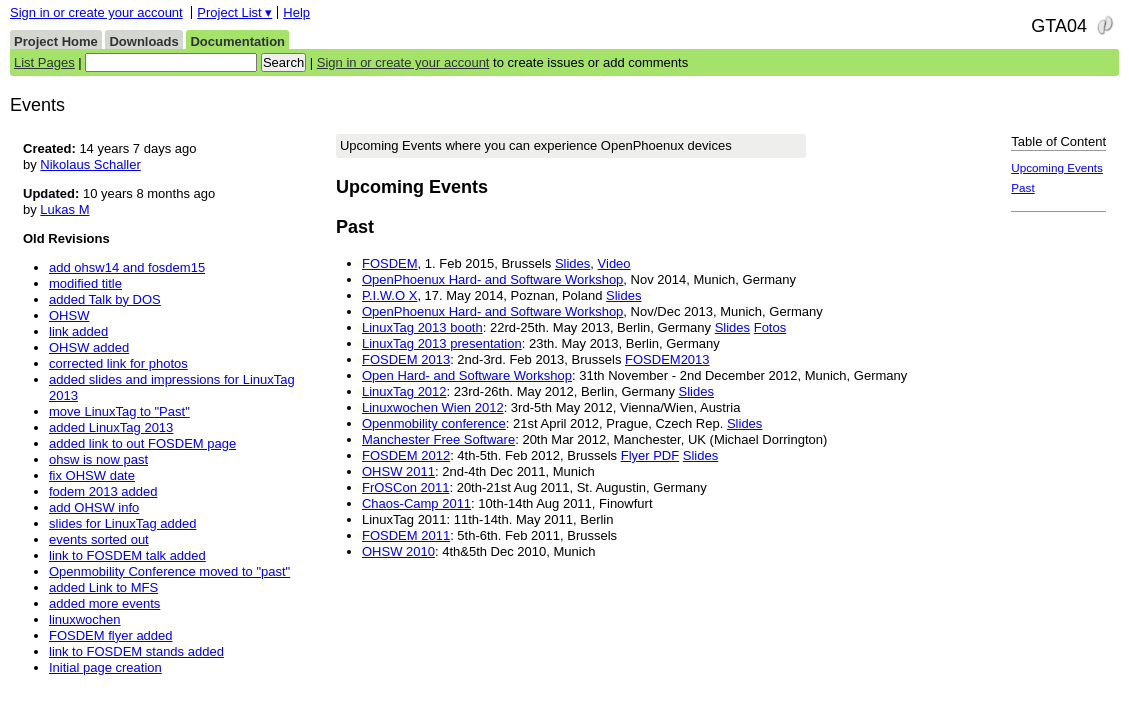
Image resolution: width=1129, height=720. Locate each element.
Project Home (56, 41)
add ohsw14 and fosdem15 (127, 267)
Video (614, 263)
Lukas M (64, 209)
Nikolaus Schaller (90, 164)
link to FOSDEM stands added (136, 651)
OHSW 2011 (398, 471)
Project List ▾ (234, 12)
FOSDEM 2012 (406, 455)
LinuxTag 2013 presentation (442, 343)
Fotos (770, 327)
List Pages (44, 62)
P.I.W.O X (389, 295)
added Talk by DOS (105, 299)
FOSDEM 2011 (406, 535)
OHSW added (89, 347)
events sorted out (99, 539)
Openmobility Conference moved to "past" (169, 571)
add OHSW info (94, 507)
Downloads (143, 41)
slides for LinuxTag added (122, 523)
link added (78, 331)
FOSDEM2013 (667, 359)
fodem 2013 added (103, 491)
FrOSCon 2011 (405, 487)
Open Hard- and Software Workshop (467, 375)
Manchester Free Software (438, 439)
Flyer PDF (650, 455)
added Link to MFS (103, 587)
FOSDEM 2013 (406, 359)
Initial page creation (105, 667)
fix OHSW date (92, 475)
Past (1022, 187)
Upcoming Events (1057, 167)
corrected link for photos (118, 363)
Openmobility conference (434, 423)
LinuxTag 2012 (404, 391)
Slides (572, 263)
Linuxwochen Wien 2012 (433, 407)
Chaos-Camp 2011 (416, 503)
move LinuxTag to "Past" (119, 411)
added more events (104, 603)
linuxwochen (85, 619)
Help (296, 12)
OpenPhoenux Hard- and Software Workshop (492, 279)
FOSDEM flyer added (111, 635)
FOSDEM (390, 263)
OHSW (69, 315)
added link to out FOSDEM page (142, 443)
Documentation (237, 41)
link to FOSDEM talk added (127, 555)
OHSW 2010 (398, 551)
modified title (85, 283)
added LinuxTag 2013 (111, 427)
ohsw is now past (98, 459)
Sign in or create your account (96, 12)
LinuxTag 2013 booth (422, 327)
